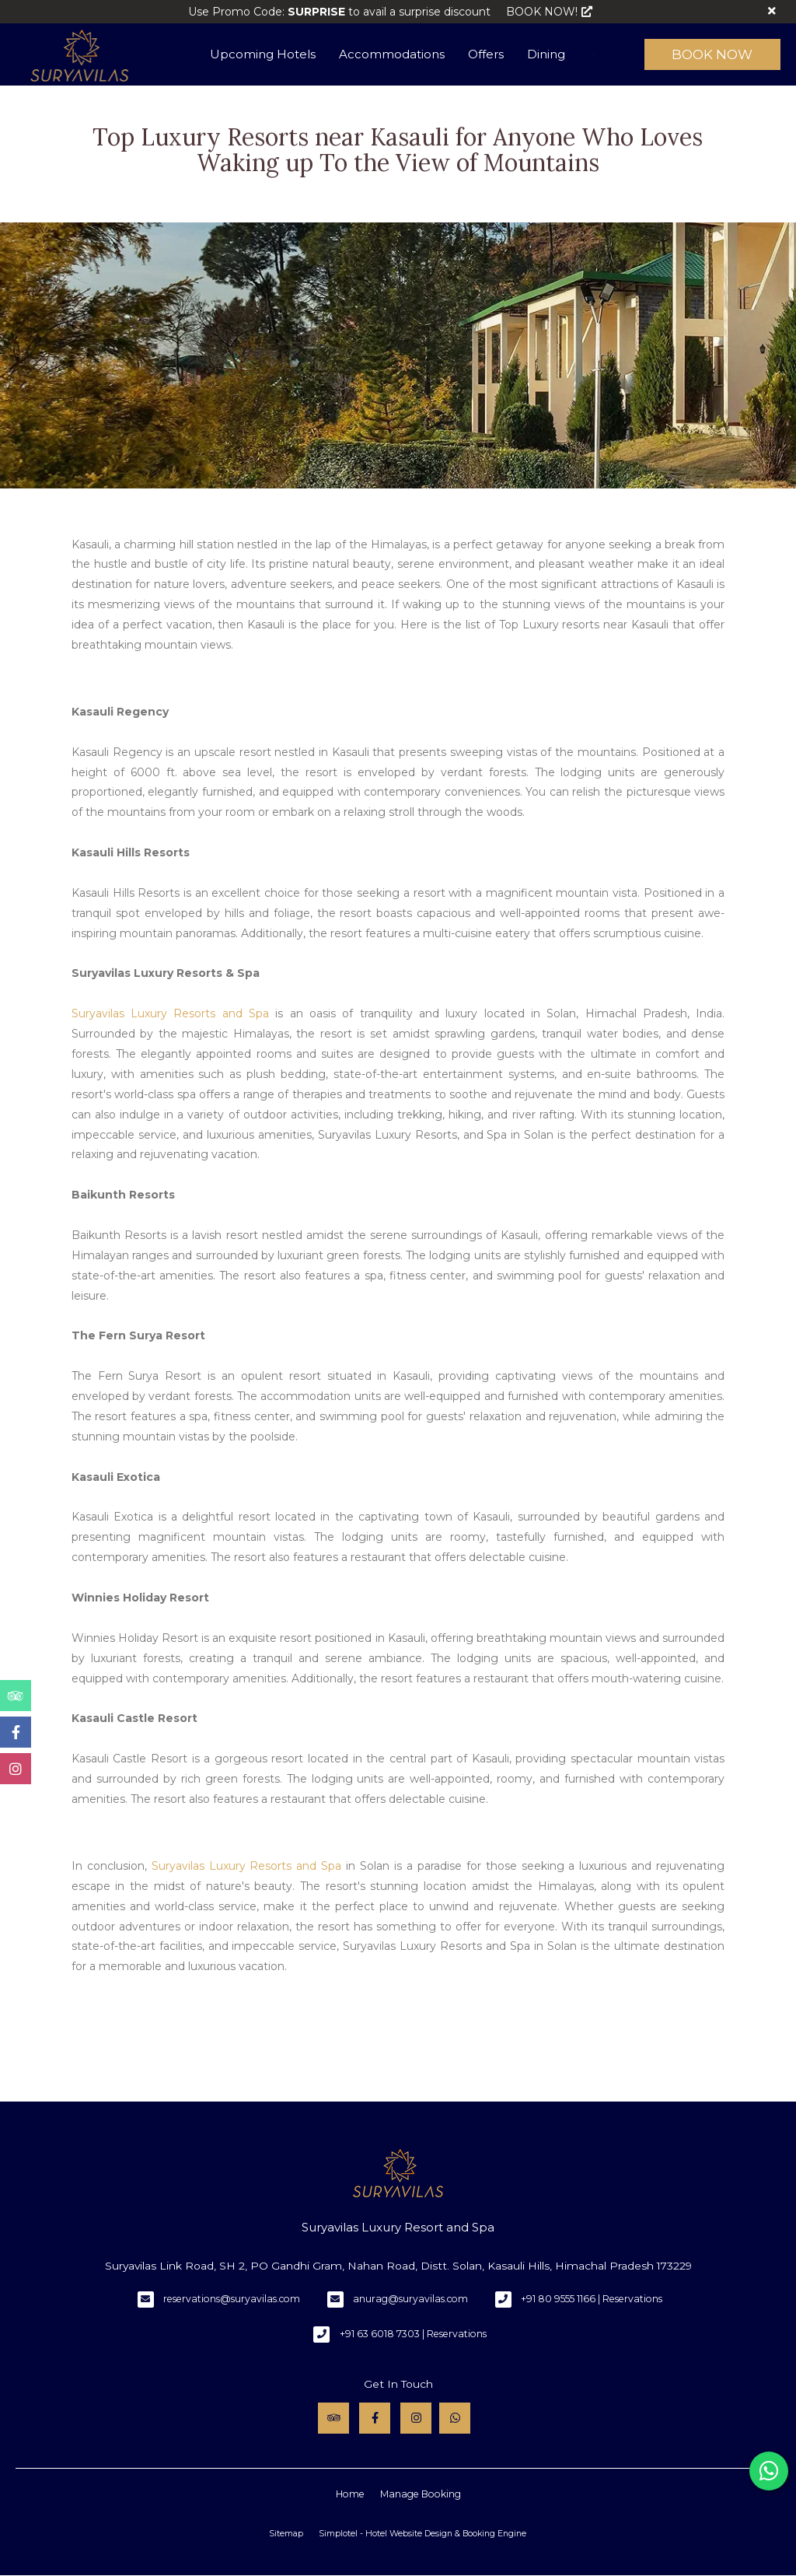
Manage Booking (420, 2494)
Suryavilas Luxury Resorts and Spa (170, 1013)
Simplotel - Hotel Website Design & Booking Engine (422, 2534)
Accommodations (392, 54)
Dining (546, 54)
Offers (486, 54)
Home (350, 2494)
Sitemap (286, 2534)
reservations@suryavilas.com (231, 2299)
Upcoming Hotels (263, 54)
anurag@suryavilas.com (410, 2299)
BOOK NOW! (549, 12)
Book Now (712, 54)
